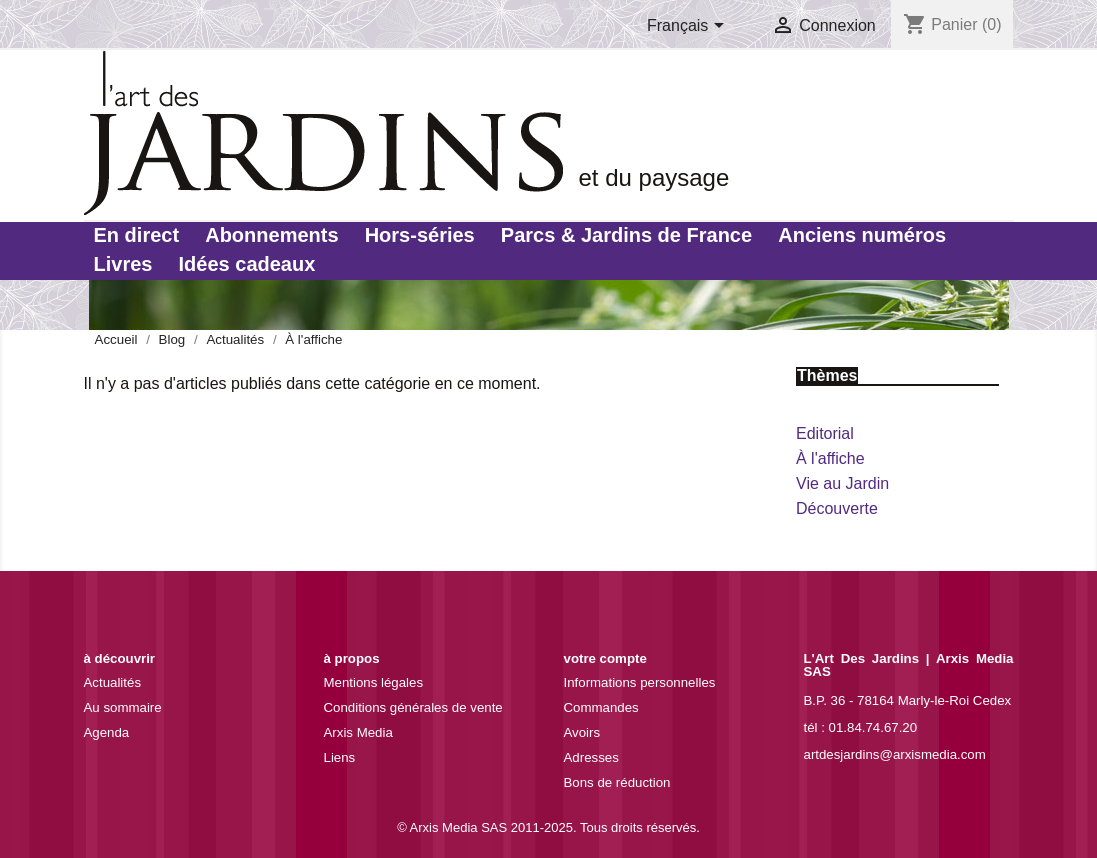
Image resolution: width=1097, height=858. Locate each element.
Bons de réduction (617, 782)
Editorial (825, 433)
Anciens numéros (862, 235)
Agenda (107, 732)
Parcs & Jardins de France (626, 235)
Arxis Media (358, 732)
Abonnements (271, 235)
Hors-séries (420, 235)
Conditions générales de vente (413, 707)
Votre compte (605, 658)
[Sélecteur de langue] (689, 27)
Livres (123, 264)
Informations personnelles (640, 682)
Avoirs (582, 732)
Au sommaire (123, 707)
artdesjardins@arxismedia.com (895, 754)
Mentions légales (374, 682)
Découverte (837, 508)
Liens (340, 757)
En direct (137, 235)
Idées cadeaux (247, 264)
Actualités (113, 682)
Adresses (591, 757)
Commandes (601, 707)
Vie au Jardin (842, 483)
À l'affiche (830, 458)
